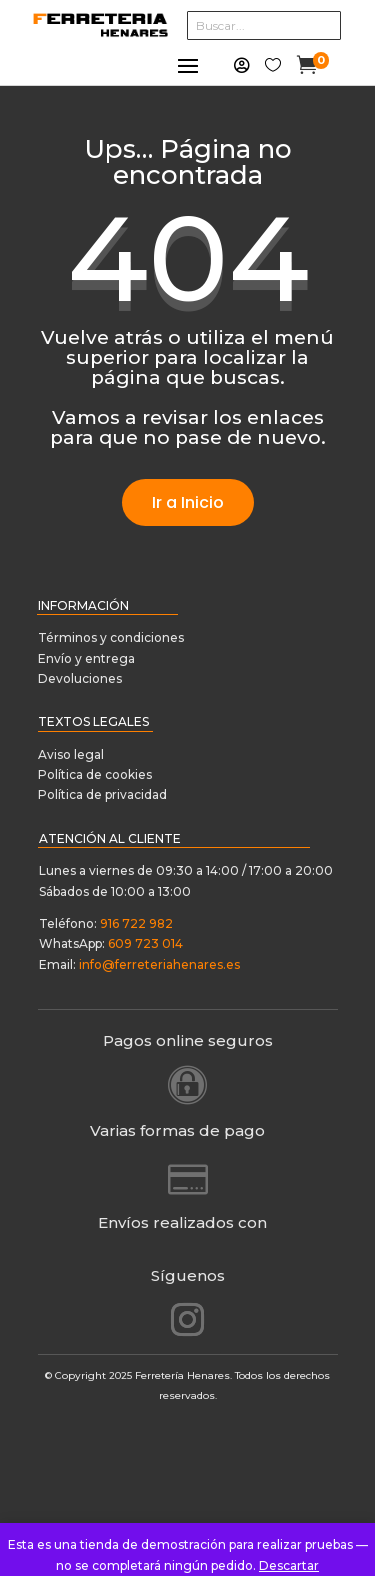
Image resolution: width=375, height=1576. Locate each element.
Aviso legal (71, 754)
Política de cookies (95, 774)
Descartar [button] (289, 1565)
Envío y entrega (86, 658)
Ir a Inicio (188, 502)
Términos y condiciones (112, 637)
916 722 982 (136, 923)
